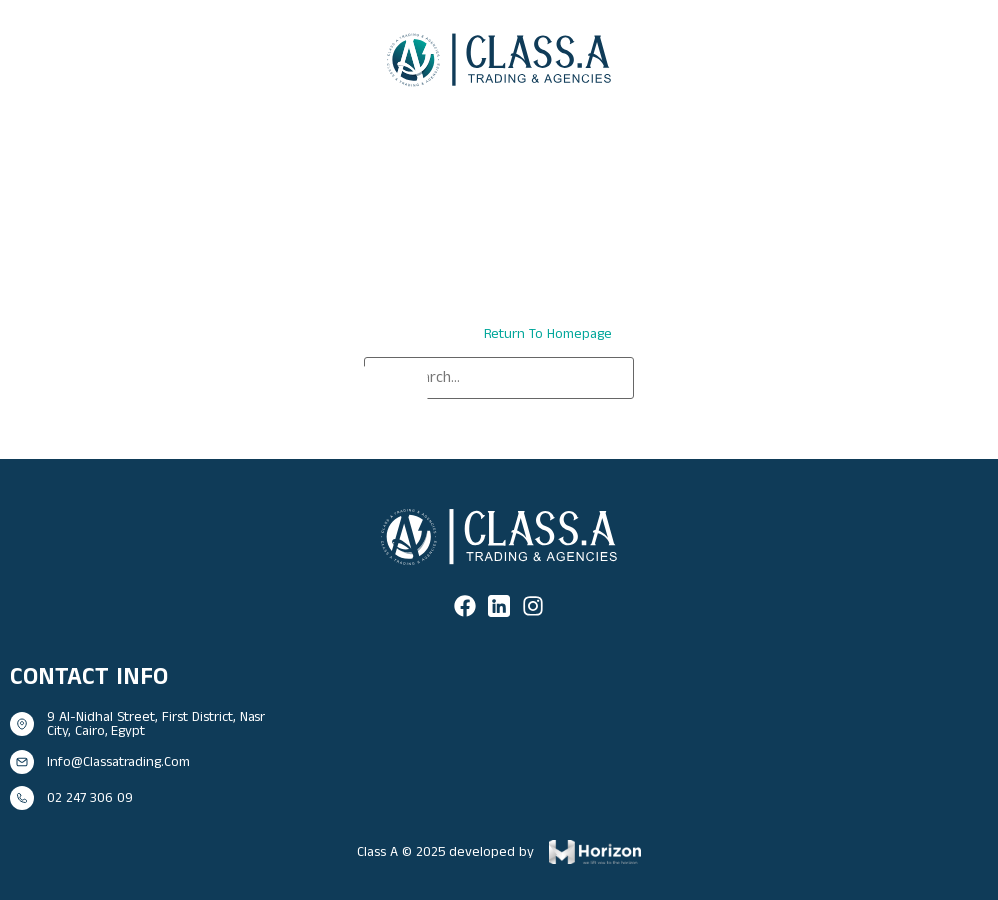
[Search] (394, 386)
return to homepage (548, 334)
